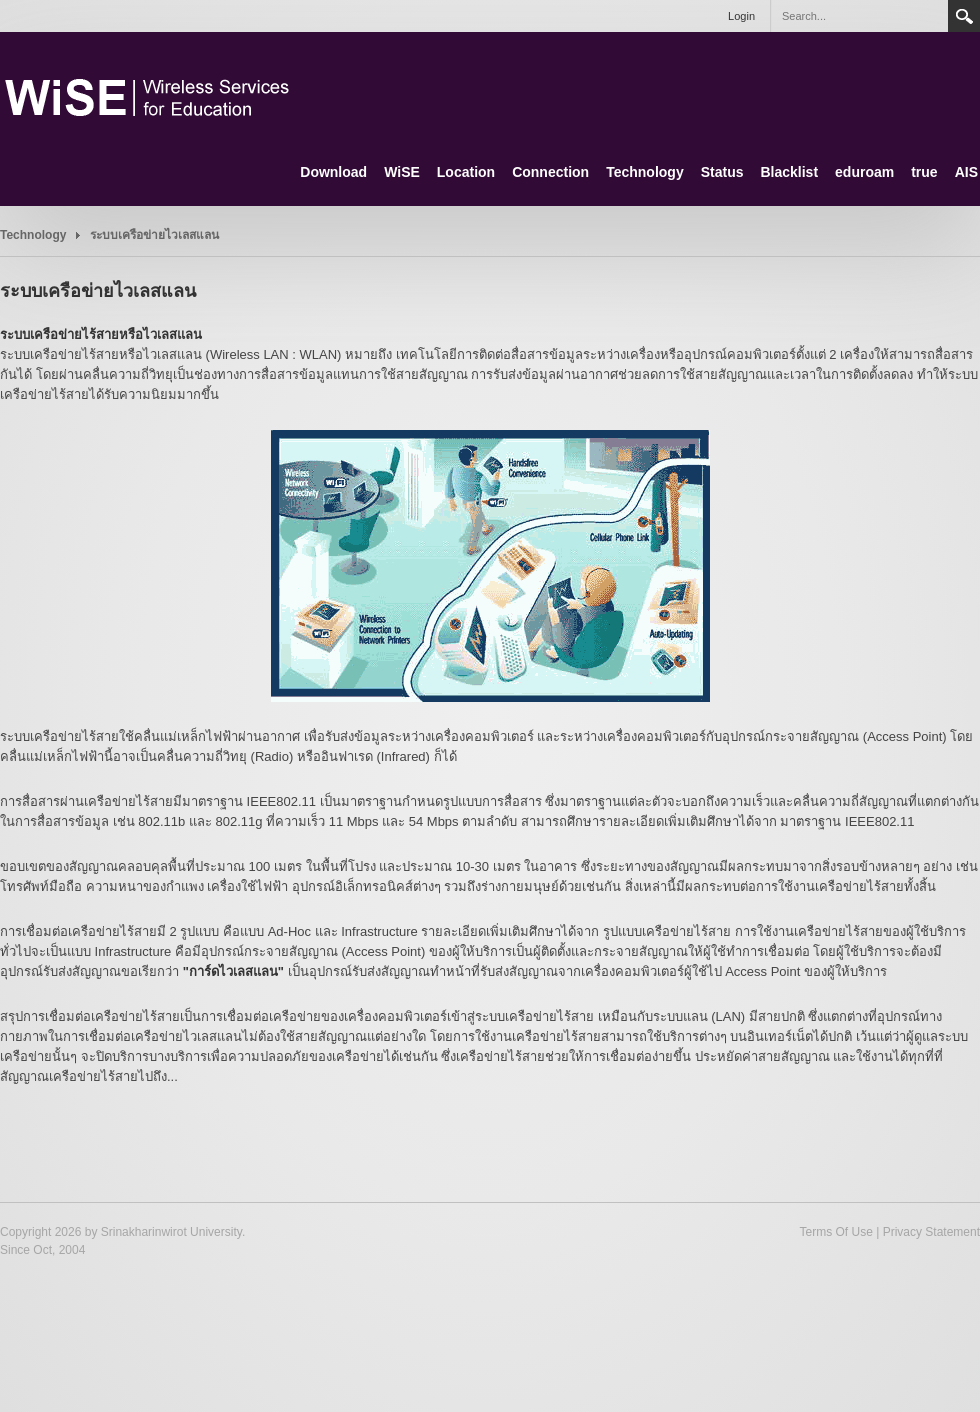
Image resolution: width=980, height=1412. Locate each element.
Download (333, 172)
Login (741, 16)
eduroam (864, 172)
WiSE (402, 172)
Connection (550, 172)
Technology (645, 172)
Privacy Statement (931, 1232)
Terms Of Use (835, 1232)
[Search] (859, 16)
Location (466, 172)
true (924, 172)
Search (964, 16)
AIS (966, 172)
